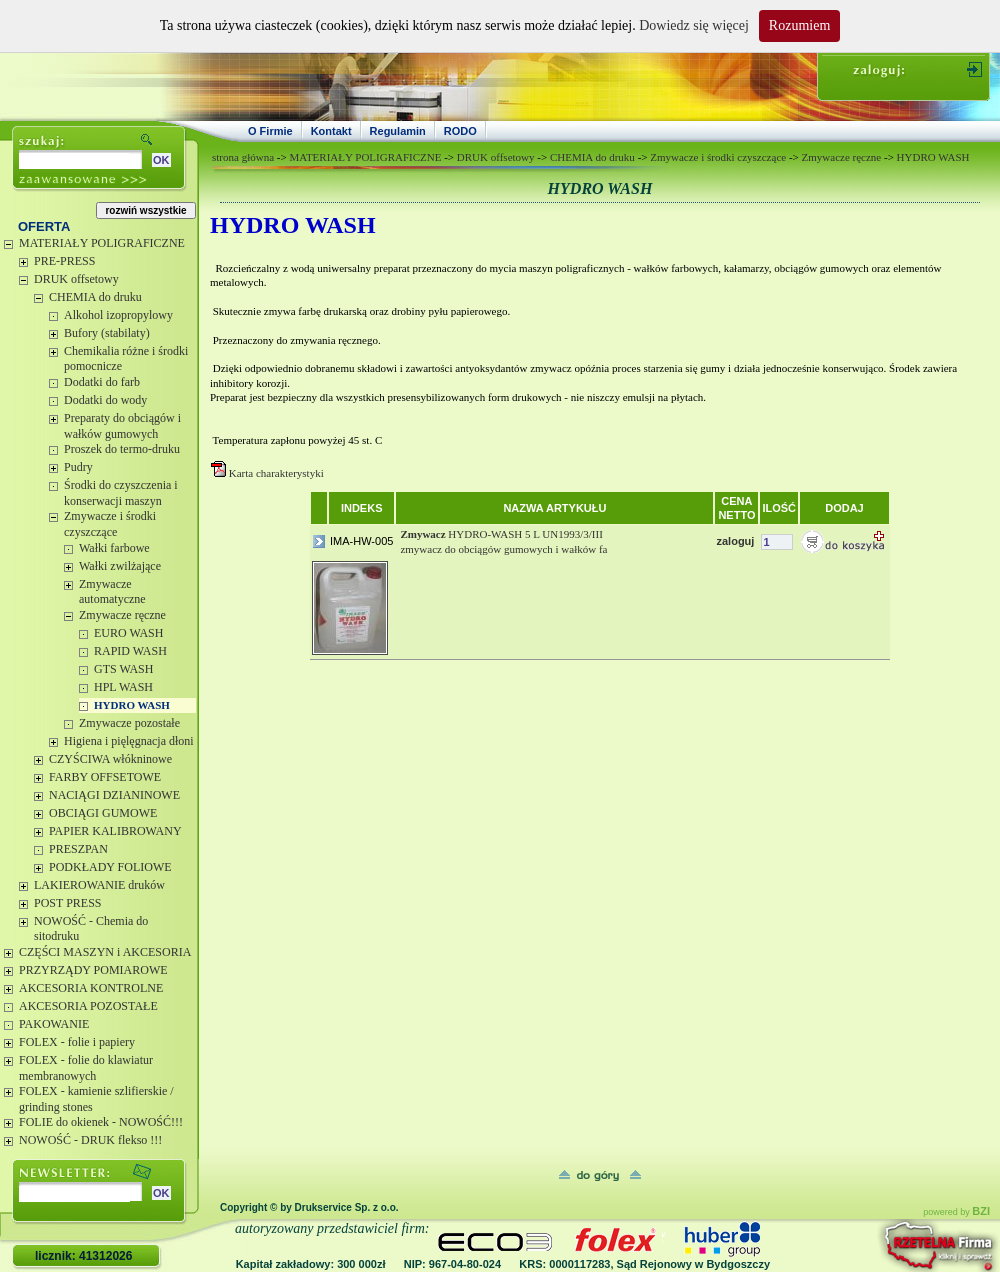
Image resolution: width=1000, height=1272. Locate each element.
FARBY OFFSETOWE (105, 777)
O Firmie (270, 131)
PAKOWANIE (54, 1024)
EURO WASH (128, 633)
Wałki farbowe (114, 548)
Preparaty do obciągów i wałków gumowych (122, 426)
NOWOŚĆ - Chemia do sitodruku (91, 929)
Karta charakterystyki (278, 473)
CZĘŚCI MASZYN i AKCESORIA (105, 952)
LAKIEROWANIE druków (99, 885)
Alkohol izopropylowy (118, 315)
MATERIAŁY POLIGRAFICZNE (102, 243)
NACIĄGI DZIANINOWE (114, 795)
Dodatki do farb (102, 382)
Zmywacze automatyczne (112, 592)
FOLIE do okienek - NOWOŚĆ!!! (101, 1122)
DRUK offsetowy (76, 279)
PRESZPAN (78, 849)
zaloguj (735, 541)
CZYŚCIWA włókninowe (110, 759)
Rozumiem (799, 25)
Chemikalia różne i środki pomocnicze (126, 359)
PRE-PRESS (64, 261)
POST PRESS (67, 903)
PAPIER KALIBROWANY (115, 831)
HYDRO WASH (132, 705)
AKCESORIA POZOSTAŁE (88, 1006)
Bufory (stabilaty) (107, 333)
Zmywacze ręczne (122, 615)
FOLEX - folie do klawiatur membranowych (86, 1068)
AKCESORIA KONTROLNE (91, 988)
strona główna (243, 157)
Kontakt (331, 131)
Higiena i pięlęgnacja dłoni (129, 741)
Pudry (78, 467)
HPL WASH (123, 687)
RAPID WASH (130, 651)
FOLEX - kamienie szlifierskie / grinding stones (96, 1099)
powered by (956, 1212)
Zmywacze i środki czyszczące (110, 524)
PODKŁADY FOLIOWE (110, 867)
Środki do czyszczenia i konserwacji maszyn (121, 493)
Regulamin (398, 131)
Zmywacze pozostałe (129, 723)
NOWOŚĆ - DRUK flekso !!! (90, 1140)
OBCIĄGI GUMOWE (103, 813)
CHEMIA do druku (95, 297)
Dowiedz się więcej (694, 25)
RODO (460, 131)
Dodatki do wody (105, 400)
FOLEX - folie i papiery (77, 1042)
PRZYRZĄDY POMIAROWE (93, 970)
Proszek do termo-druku (122, 449)
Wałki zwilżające (120, 566)
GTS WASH (123, 669)
